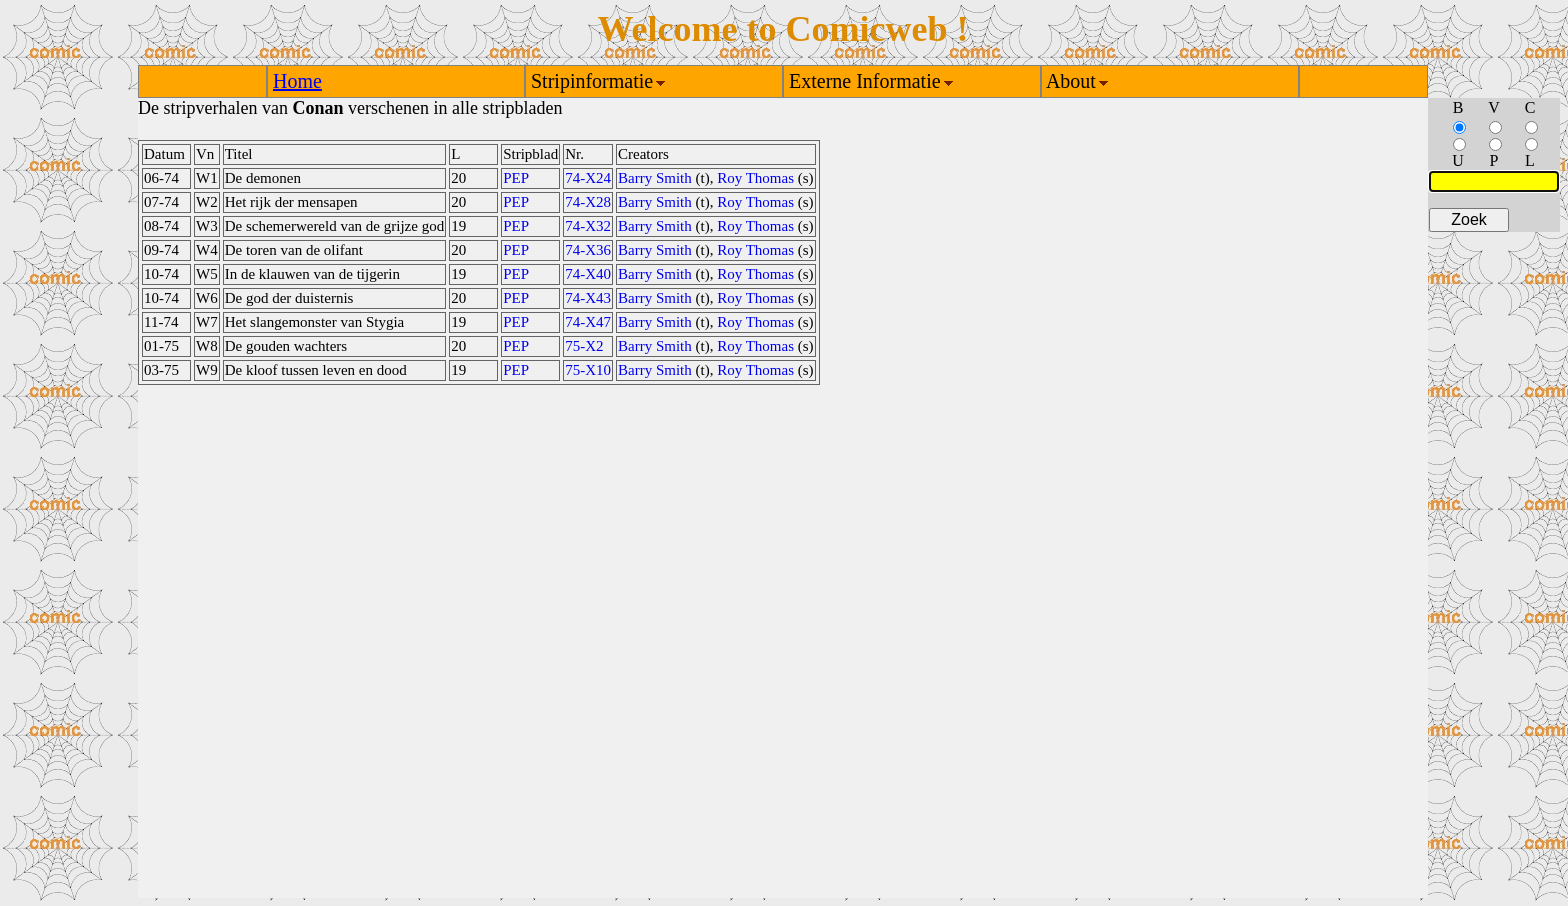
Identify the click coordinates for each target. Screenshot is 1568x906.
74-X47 (588, 322)
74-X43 (588, 298)
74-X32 (588, 226)
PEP (516, 178)
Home (297, 81)
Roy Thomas (755, 178)
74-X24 (588, 178)
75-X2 (584, 346)
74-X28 (588, 202)
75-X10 (588, 370)
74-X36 (588, 250)
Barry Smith (655, 178)
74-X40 (588, 274)
